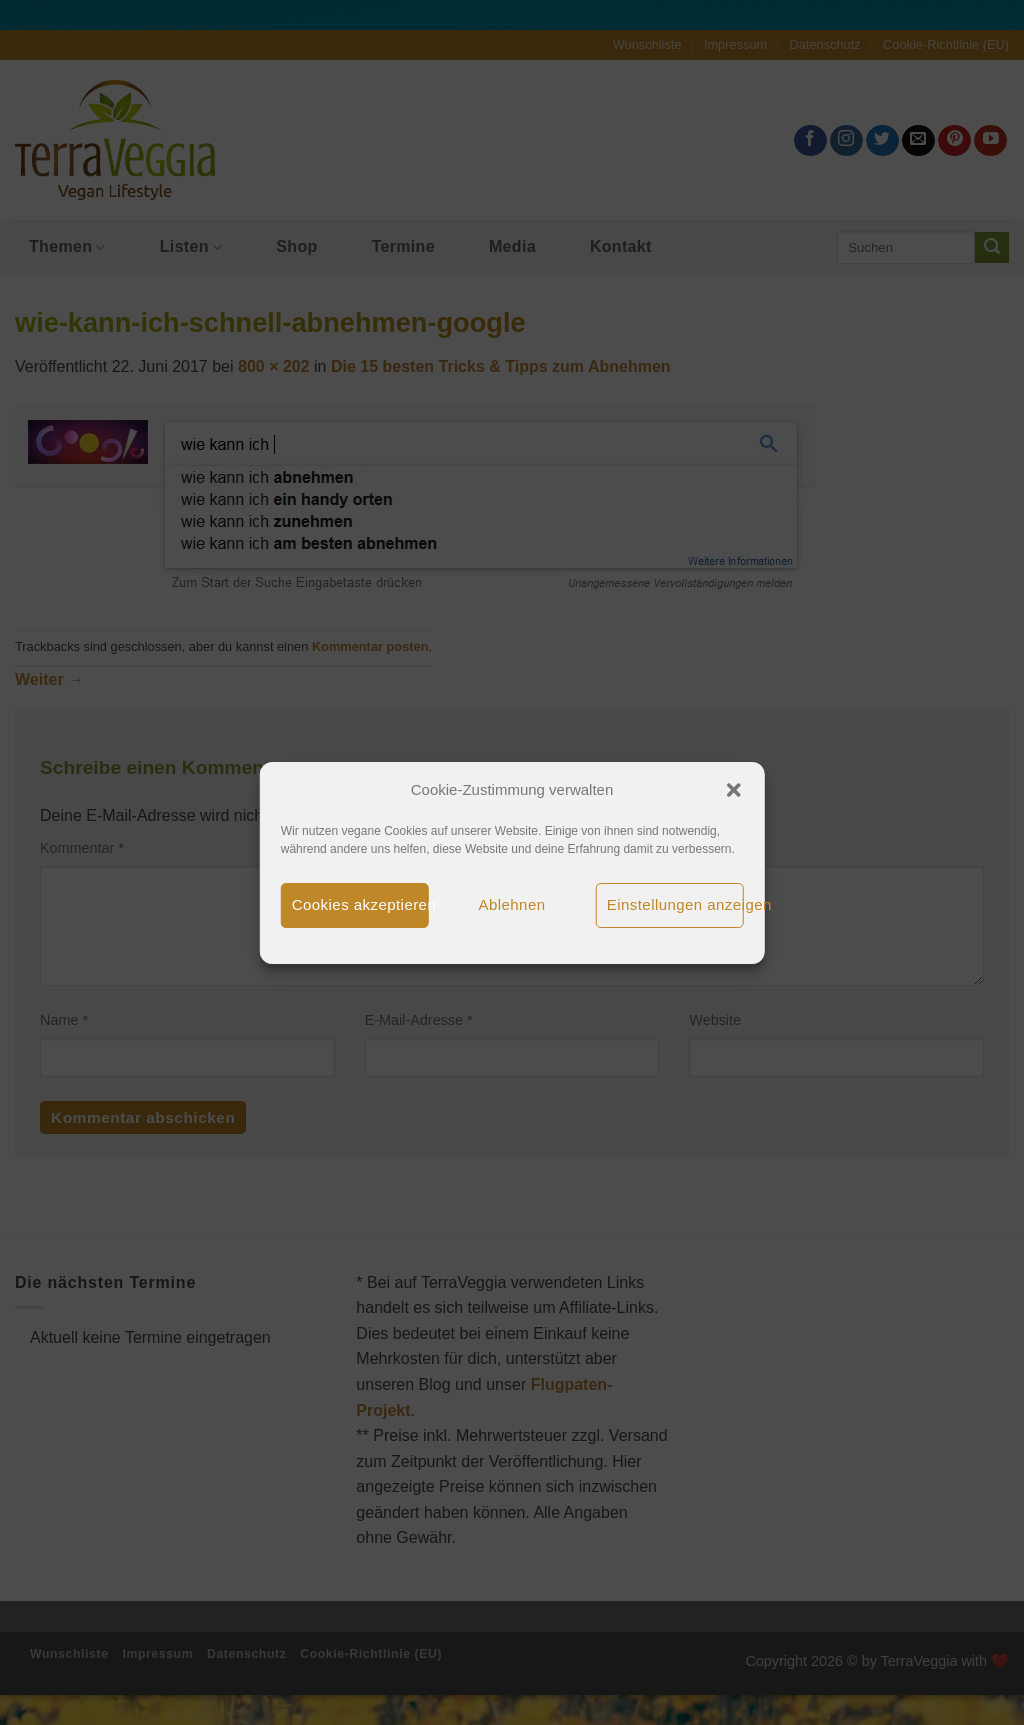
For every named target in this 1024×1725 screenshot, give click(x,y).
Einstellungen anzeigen (675, 904)
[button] (733, 790)
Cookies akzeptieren (360, 904)
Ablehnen (512, 904)
